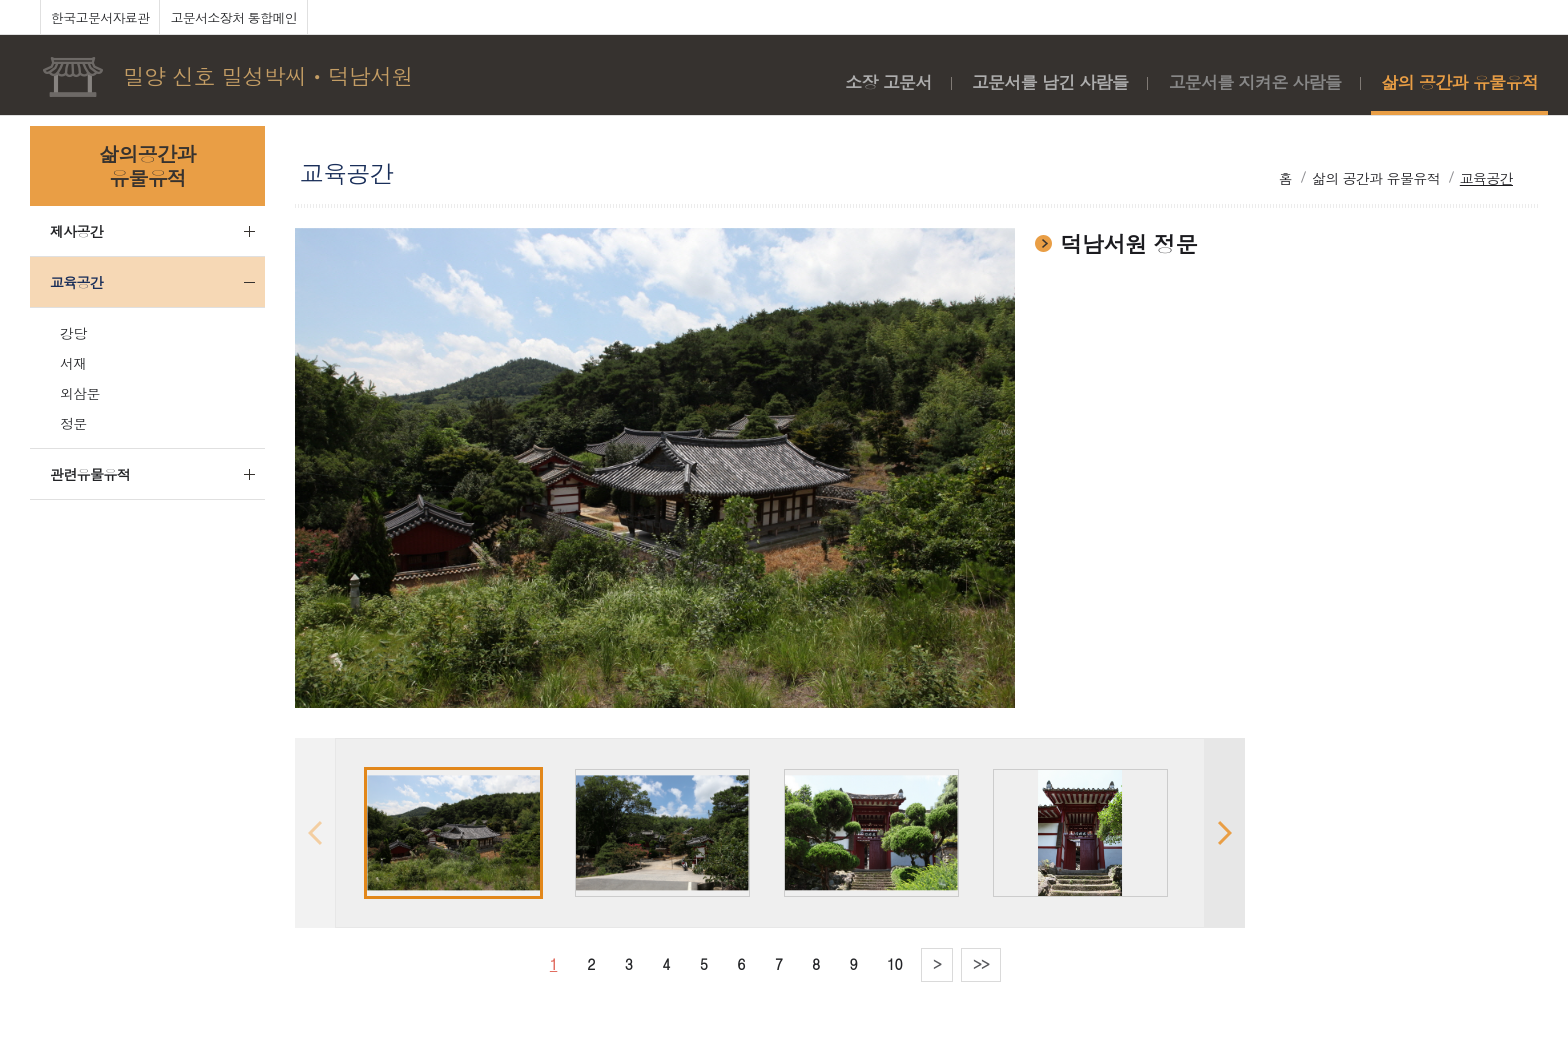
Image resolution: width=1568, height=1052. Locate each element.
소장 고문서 (888, 82)
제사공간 (76, 231)
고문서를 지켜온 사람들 (1254, 82)
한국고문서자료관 (100, 17)
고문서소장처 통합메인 (233, 17)
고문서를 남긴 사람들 (1050, 82)
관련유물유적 (90, 474)
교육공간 (76, 282)
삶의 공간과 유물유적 (1459, 82)
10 (894, 964)
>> (981, 964)
